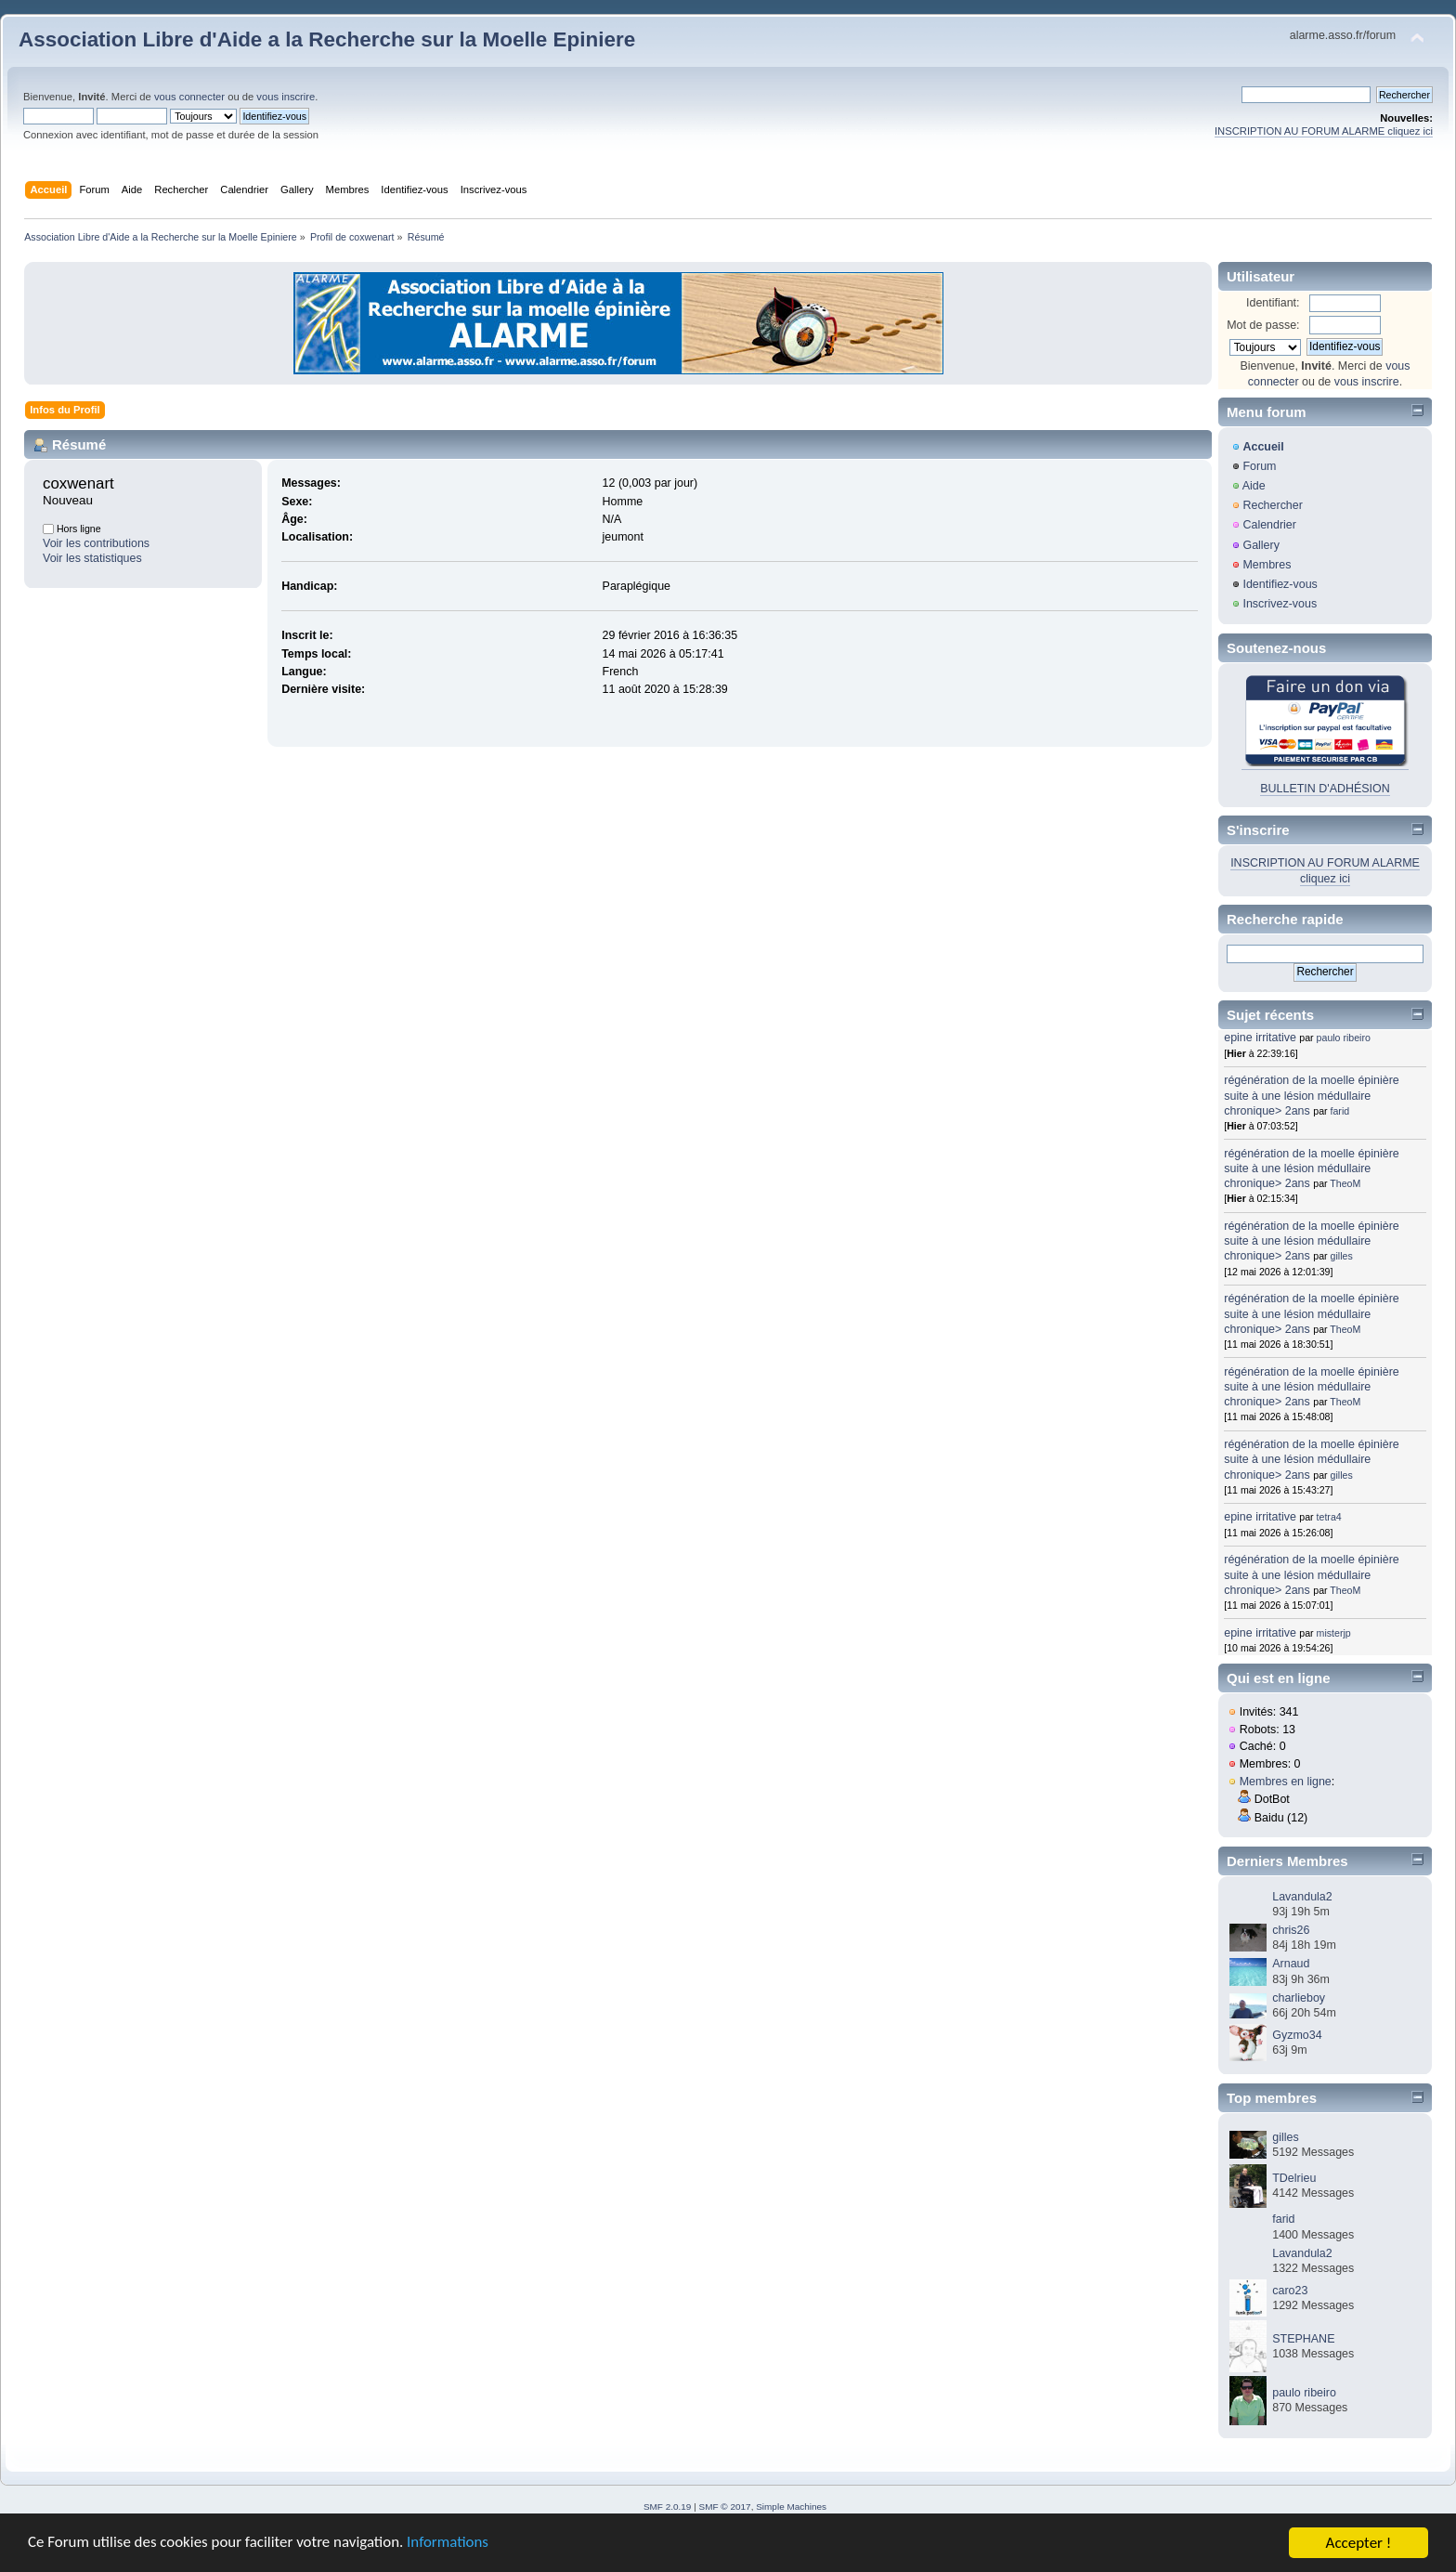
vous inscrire (285, 96)
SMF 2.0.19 (668, 2506)
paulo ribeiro (1344, 1037)
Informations (450, 2545)
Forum (1259, 466)
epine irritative (1260, 1037)
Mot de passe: (1263, 325)
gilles (1342, 1255)
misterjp (1334, 1633)
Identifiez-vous (1279, 584)
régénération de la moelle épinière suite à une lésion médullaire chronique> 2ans (1311, 1095)
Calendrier (1269, 524)
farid (1340, 1110)
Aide (1254, 485)
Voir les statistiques (92, 558)
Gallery (1261, 545)
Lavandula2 (1302, 1896)
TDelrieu (1294, 2178)
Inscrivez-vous (1279, 603)
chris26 (1290, 1930)
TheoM (1345, 1183)
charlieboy (1298, 1997)
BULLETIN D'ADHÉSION (1325, 788)
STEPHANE (1303, 2338)
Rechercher (1272, 505)
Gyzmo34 (1296, 2035)
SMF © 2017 (725, 2506)
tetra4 (1329, 1516)
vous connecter (189, 96)
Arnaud (1290, 1963)
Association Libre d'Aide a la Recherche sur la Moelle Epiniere (327, 39)
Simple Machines (791, 2506)
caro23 (1289, 2290)
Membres (1266, 564)
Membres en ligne (1286, 1781)
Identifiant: (1273, 302)
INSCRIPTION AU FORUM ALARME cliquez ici (1324, 131)
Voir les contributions (96, 543)
